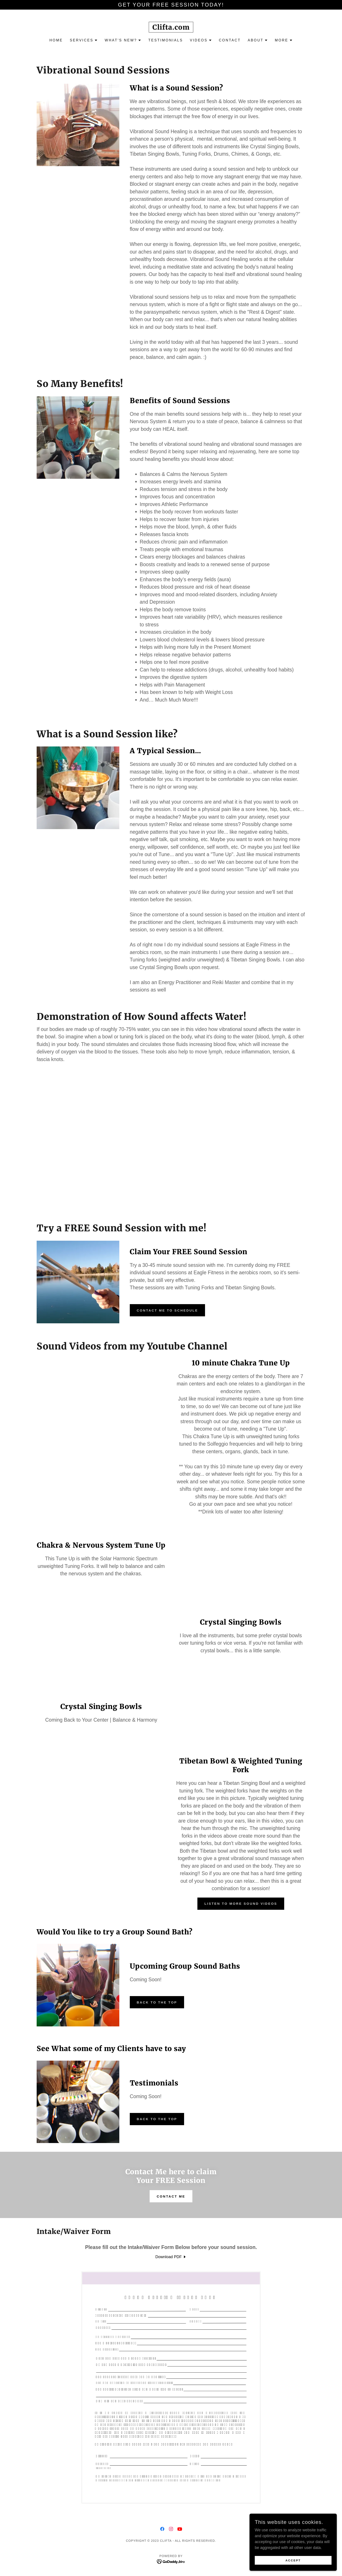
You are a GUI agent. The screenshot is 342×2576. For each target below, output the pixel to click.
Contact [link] (230, 40)
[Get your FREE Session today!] (171, 5)
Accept (293, 2560)
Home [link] (56, 40)
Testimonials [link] (165, 40)
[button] (84, 40)
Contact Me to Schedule (169, 1310)
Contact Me (171, 2196)
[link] (171, 28)
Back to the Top (158, 2002)
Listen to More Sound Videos (240, 1903)
